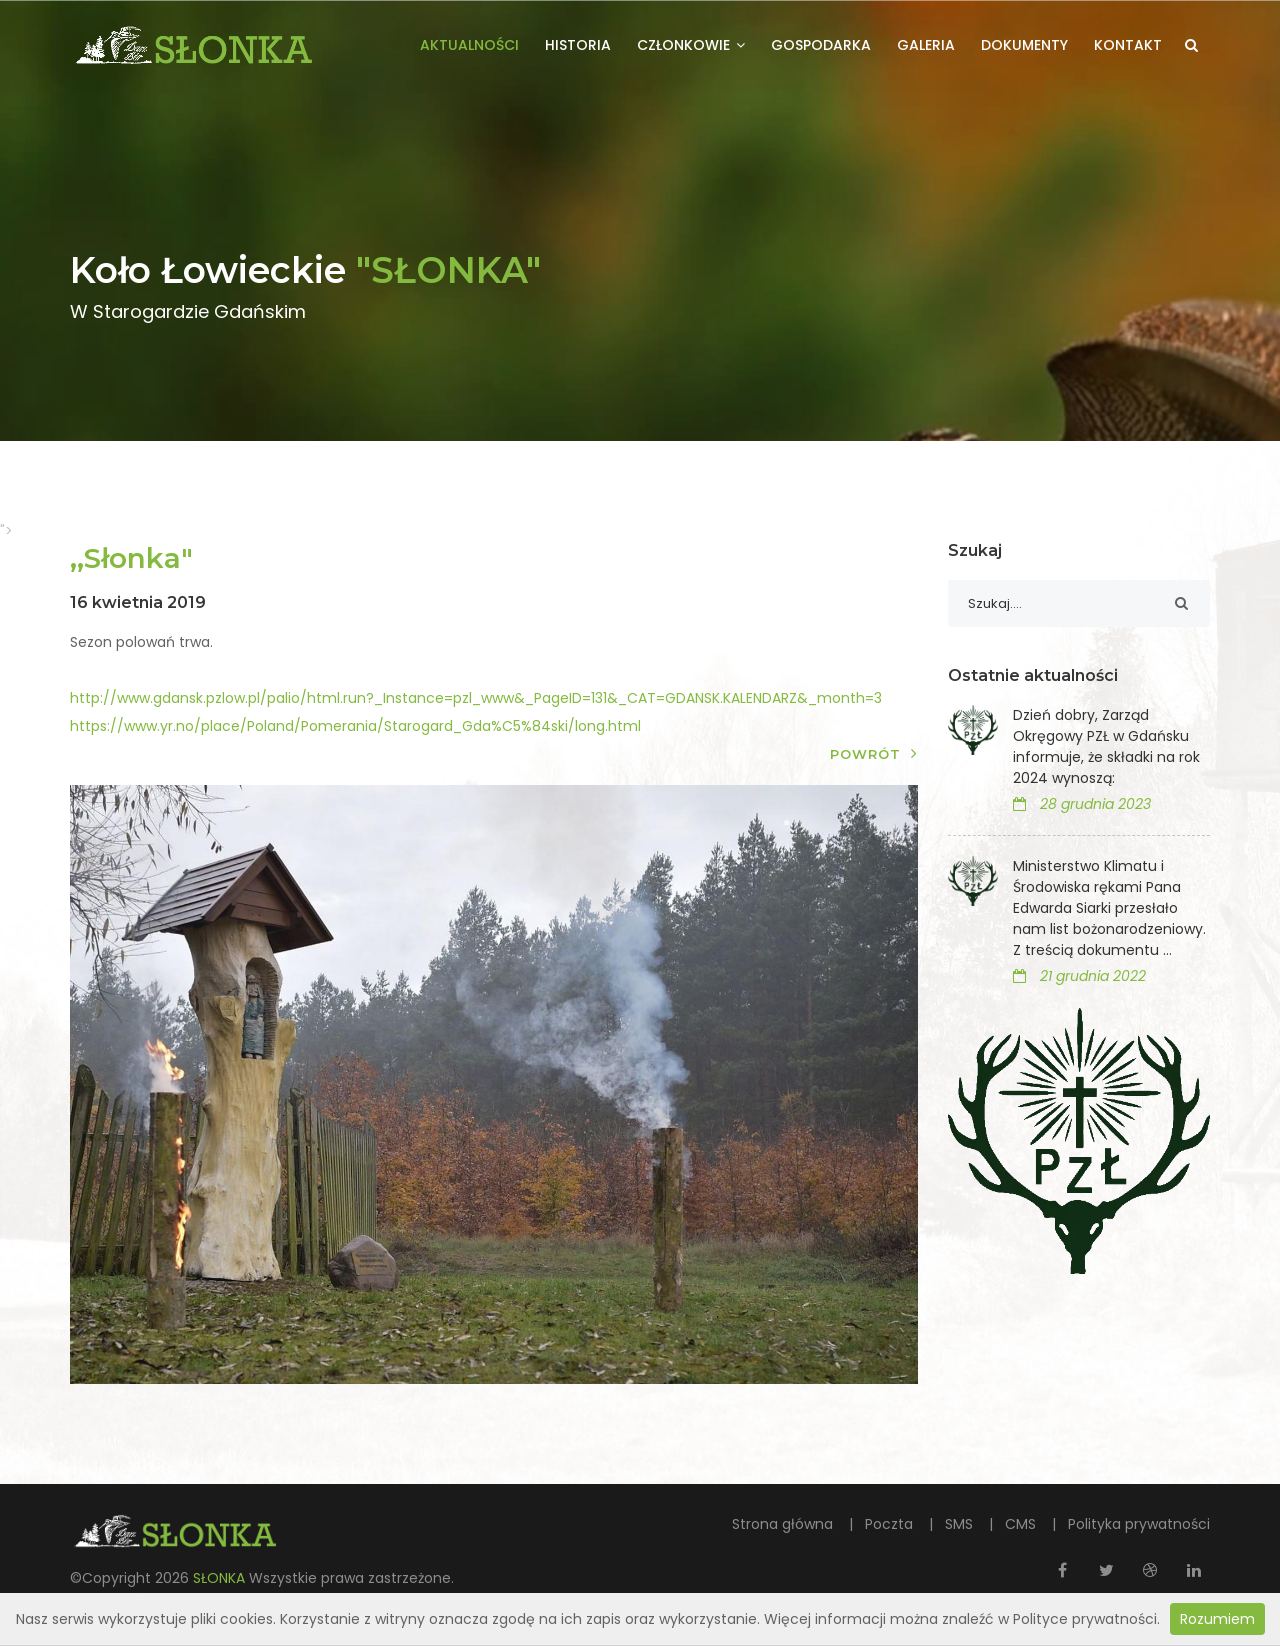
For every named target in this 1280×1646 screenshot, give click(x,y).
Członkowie (691, 45)
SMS (961, 1524)
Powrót (874, 753)
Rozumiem (1217, 1619)
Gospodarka (821, 45)
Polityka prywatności (1139, 1524)
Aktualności (469, 45)
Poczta (891, 1524)
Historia (578, 45)
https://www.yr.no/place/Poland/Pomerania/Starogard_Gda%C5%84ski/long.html (355, 726)
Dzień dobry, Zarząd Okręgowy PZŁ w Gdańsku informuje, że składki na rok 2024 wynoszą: (1106, 746)
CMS (1022, 1524)
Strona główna (784, 1524)
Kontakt (1128, 45)
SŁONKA (221, 1578)
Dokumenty (1024, 45)
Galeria (926, 45)
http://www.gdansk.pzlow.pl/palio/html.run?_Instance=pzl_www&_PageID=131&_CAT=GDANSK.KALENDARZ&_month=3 (476, 698)
